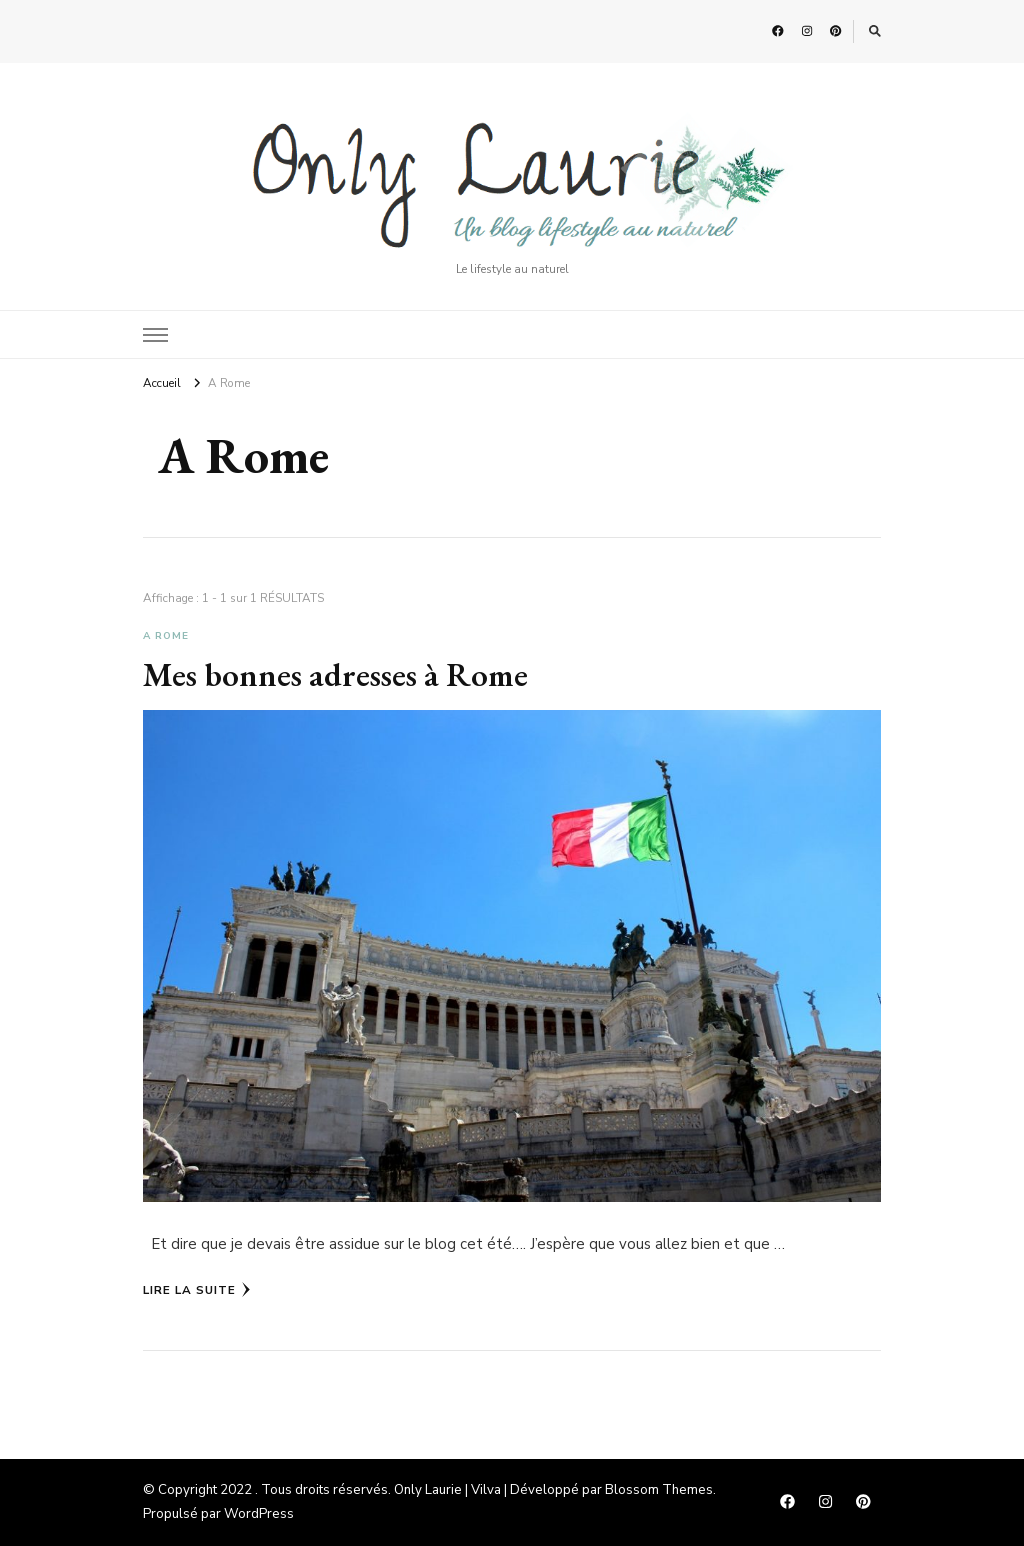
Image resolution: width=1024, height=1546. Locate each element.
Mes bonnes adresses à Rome (335, 674)
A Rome (166, 636)
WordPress (259, 1514)
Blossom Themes (659, 1490)
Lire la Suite (197, 1290)
